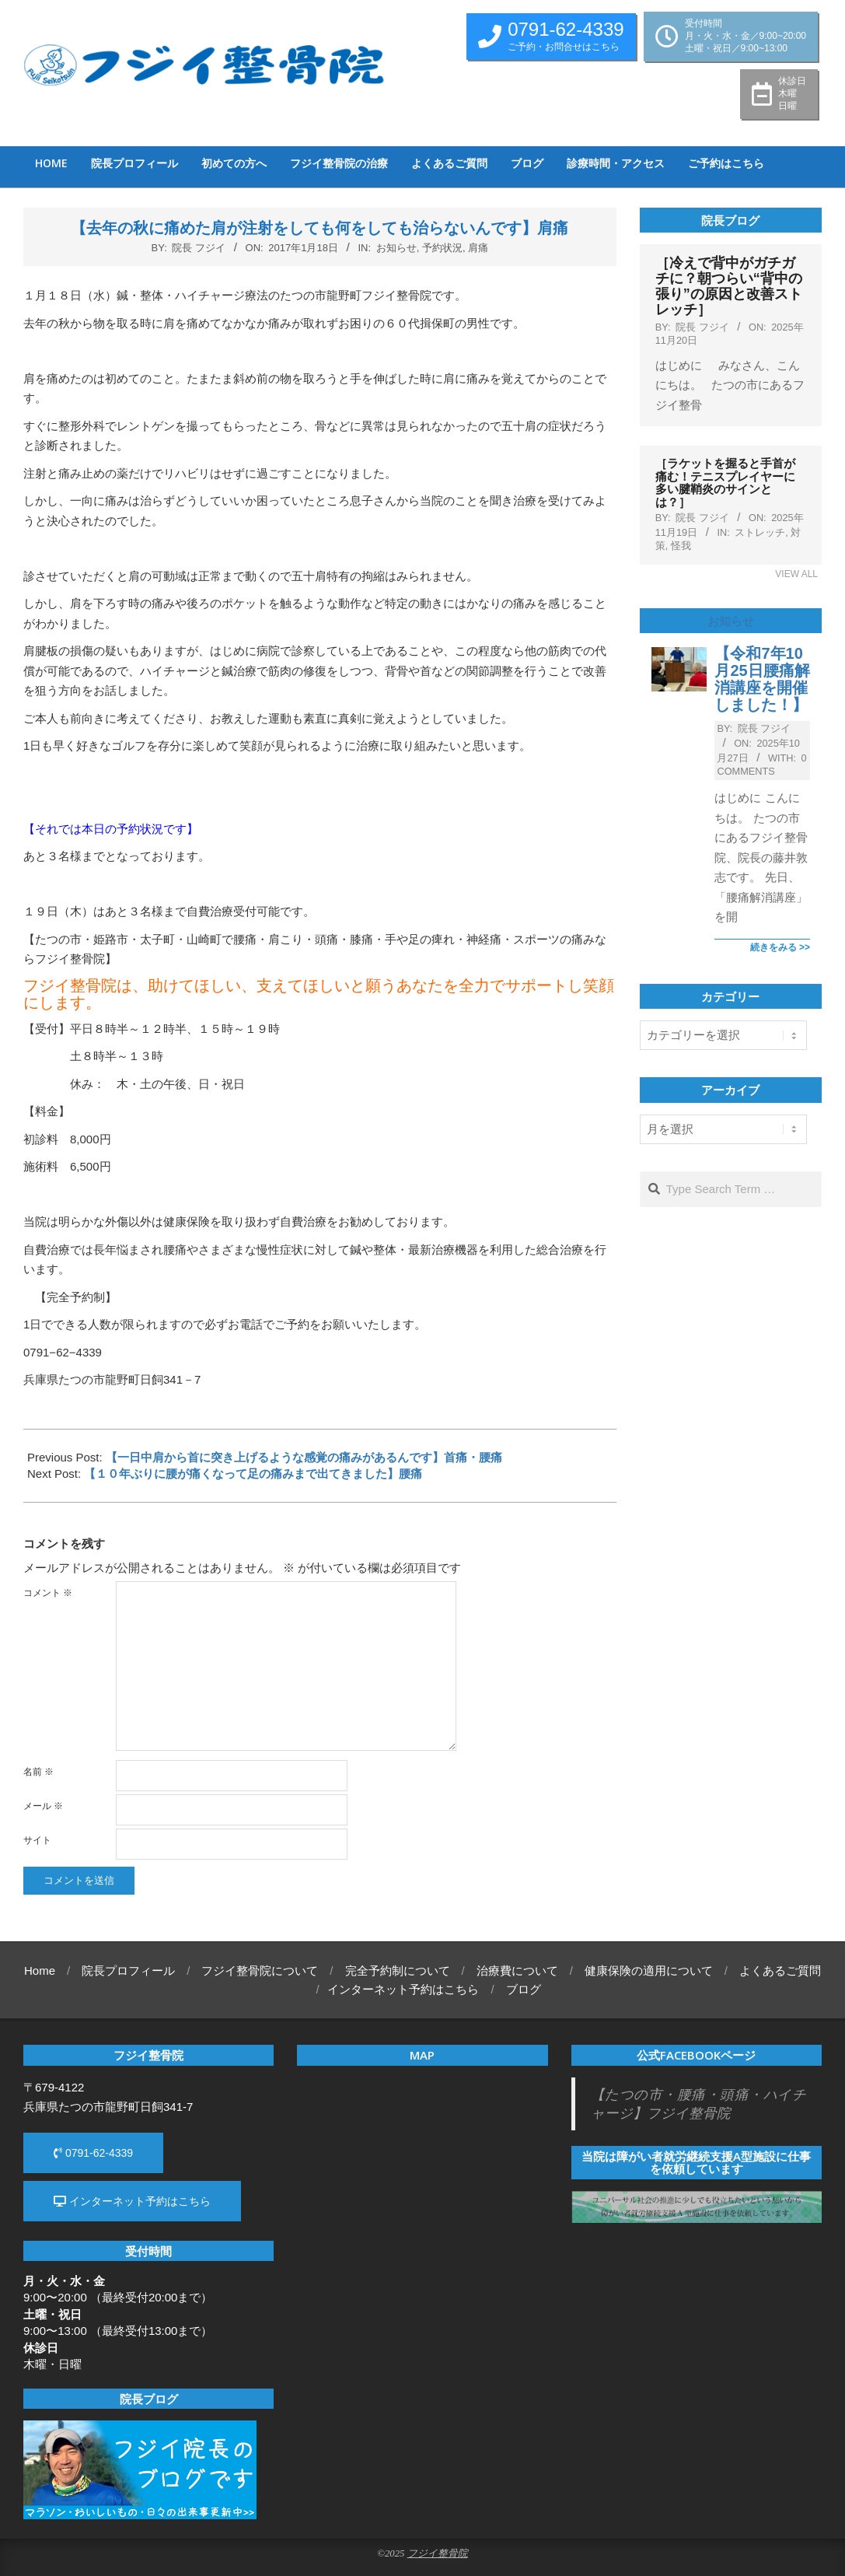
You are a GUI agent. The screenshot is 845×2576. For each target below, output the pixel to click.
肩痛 (478, 248)
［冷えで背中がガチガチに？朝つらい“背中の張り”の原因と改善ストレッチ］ (728, 286)
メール (43, 1806)
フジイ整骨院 (437, 2553)
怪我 (681, 545)
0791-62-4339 (93, 2153)
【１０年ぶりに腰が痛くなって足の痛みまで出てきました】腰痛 (253, 1473)
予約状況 (442, 248)
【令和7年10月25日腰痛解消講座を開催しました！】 (761, 679)
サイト (37, 1840)
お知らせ (396, 248)
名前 (38, 1771)
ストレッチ (760, 532)
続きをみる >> (780, 947)
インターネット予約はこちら (132, 2201)
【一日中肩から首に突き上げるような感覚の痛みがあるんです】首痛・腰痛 (304, 1457)
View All (796, 574)
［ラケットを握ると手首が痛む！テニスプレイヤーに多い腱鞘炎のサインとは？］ (725, 483)
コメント (47, 1592)
